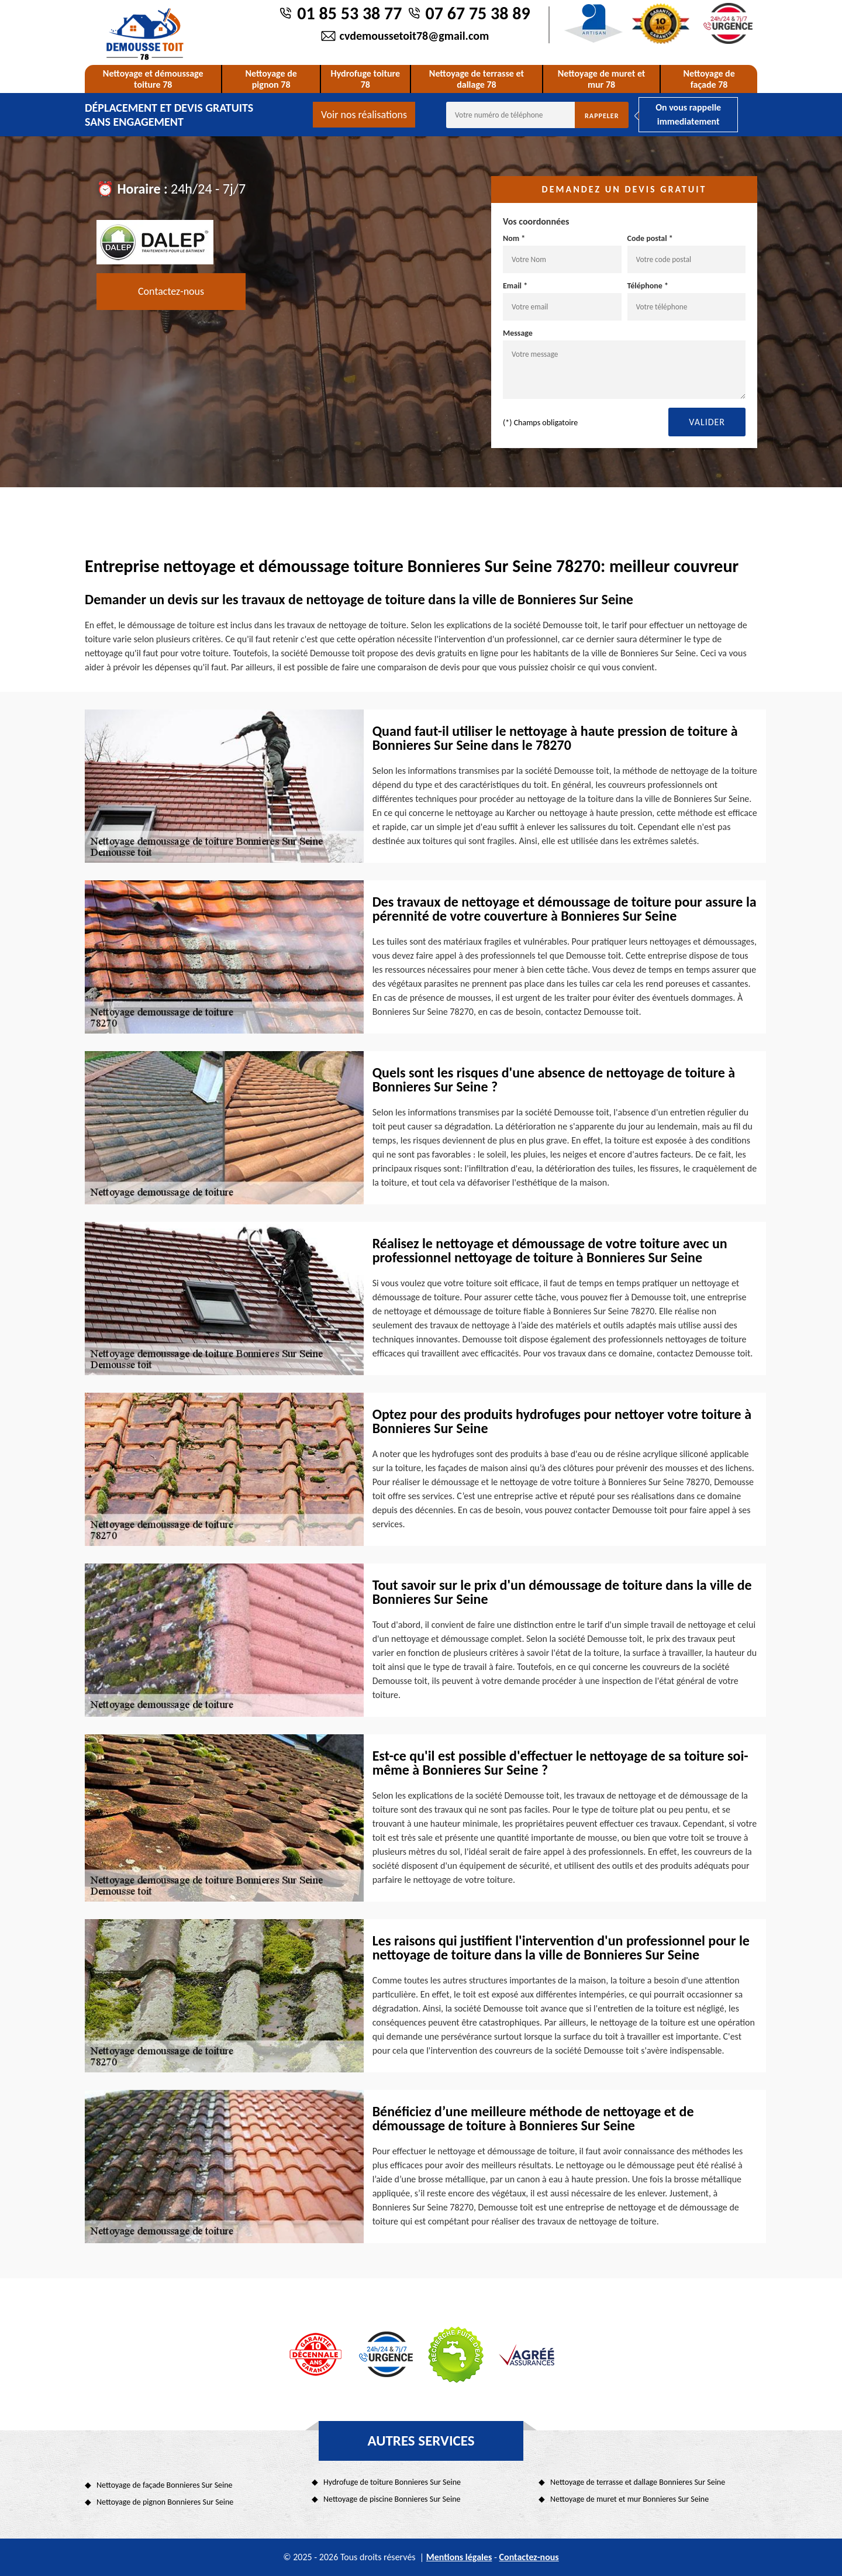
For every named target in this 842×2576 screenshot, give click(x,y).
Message (624, 363)
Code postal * (686, 253)
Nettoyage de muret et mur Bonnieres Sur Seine (629, 2499)
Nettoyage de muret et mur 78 (602, 79)
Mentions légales (459, 2557)
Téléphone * (686, 301)
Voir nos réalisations (364, 114)
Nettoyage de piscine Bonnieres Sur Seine (392, 2499)
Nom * (562, 253)
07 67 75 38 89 (478, 13)
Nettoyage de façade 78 (708, 79)
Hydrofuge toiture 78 (366, 79)
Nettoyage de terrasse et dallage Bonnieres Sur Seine (637, 2482)
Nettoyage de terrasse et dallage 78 (476, 79)
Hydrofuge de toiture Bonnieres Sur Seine (392, 2482)
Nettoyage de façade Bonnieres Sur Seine (164, 2485)
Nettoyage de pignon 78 (270, 79)
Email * (562, 301)
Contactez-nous (171, 291)
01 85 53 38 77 (349, 13)
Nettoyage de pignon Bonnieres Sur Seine (164, 2502)
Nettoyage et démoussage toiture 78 (153, 79)
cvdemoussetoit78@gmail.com (414, 36)
